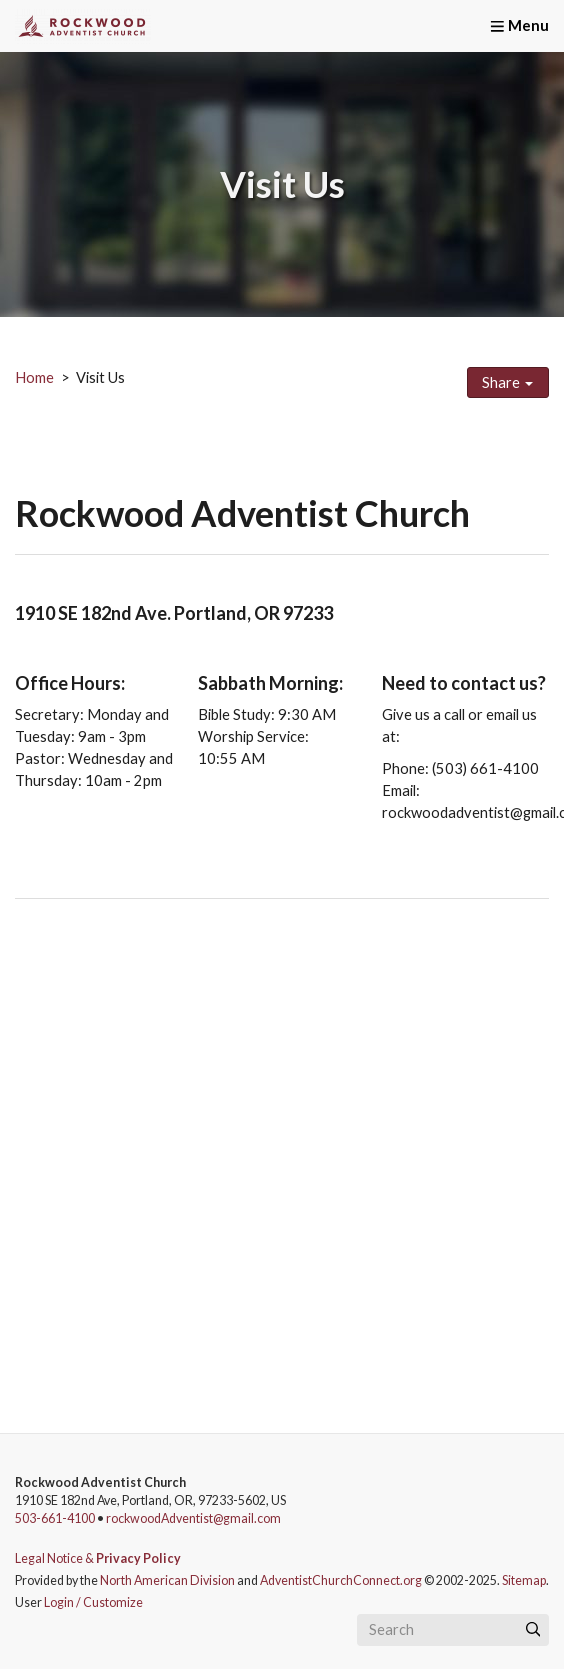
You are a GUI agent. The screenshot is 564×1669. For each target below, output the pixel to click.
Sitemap (524, 1580)
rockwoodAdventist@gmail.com (193, 1518)
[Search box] (453, 1630)
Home (34, 377)
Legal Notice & (98, 1558)
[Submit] (533, 1630)
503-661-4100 (55, 1518)
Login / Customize (93, 1602)
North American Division (167, 1580)
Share (507, 382)
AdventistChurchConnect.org (341, 1580)
